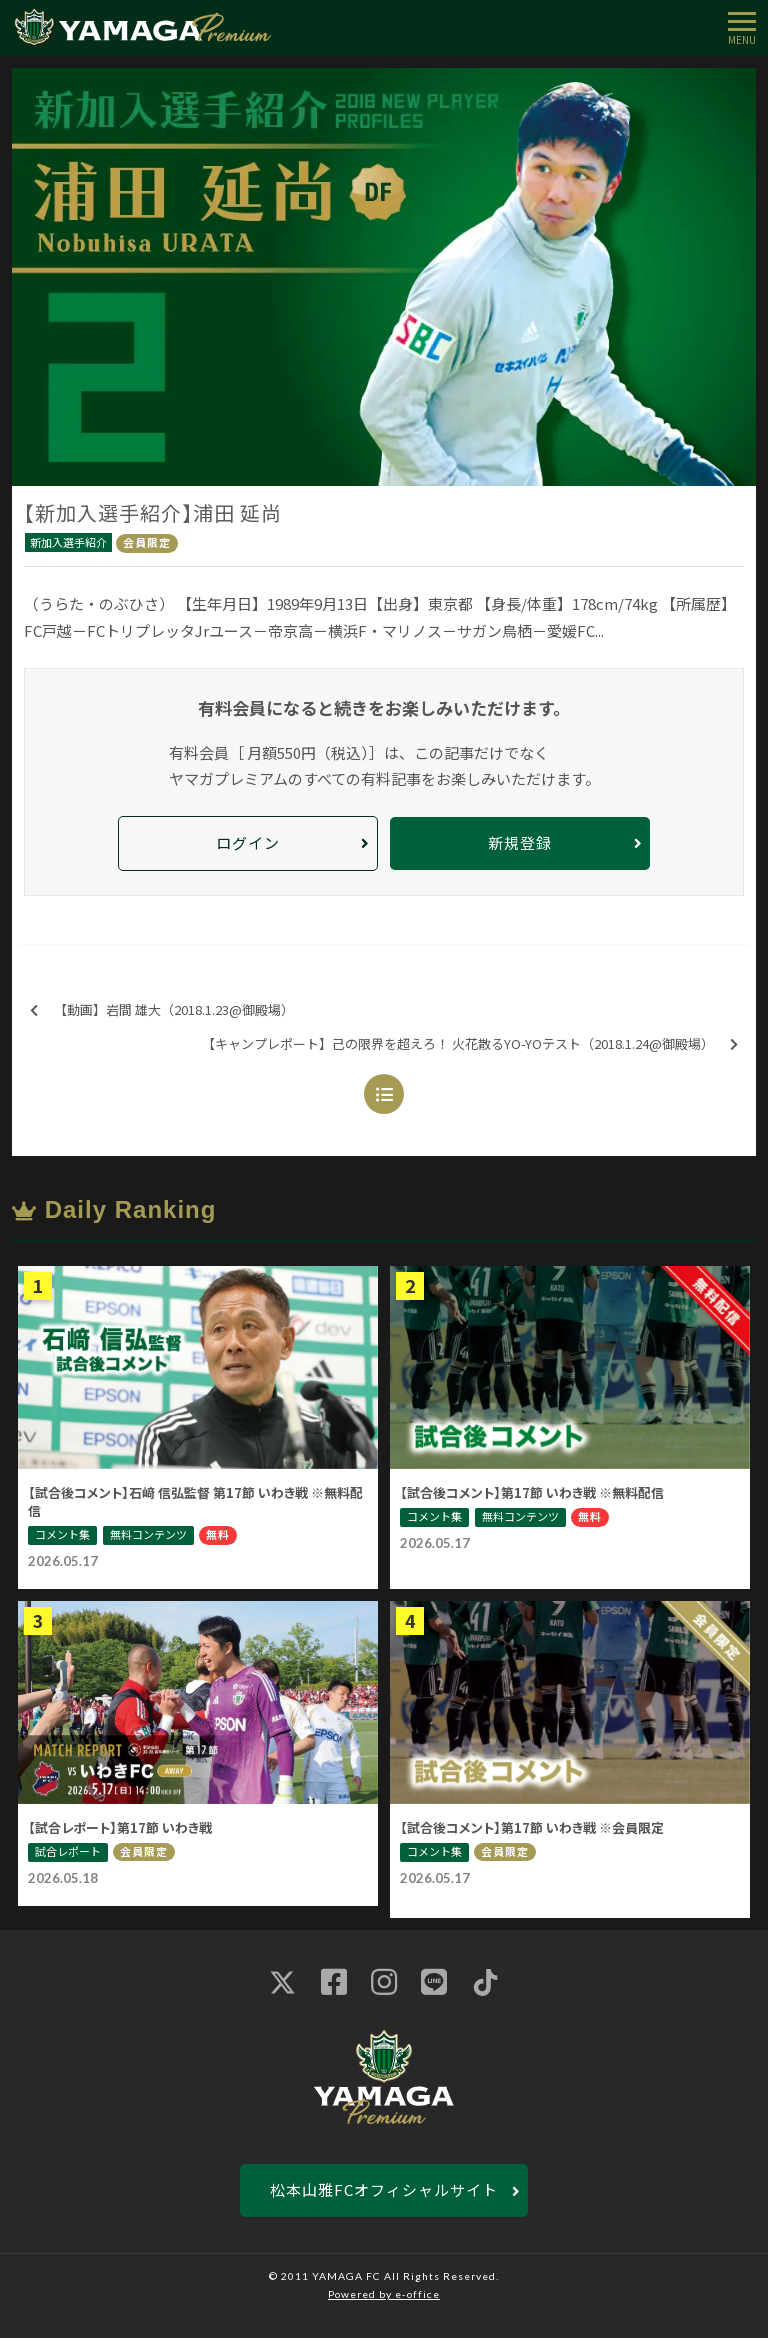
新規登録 (520, 842)
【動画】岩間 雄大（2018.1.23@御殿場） (162, 1010)
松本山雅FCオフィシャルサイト (384, 2189)
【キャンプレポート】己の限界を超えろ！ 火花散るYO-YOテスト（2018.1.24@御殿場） (470, 1044)
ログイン (248, 842)
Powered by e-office (384, 2294)
